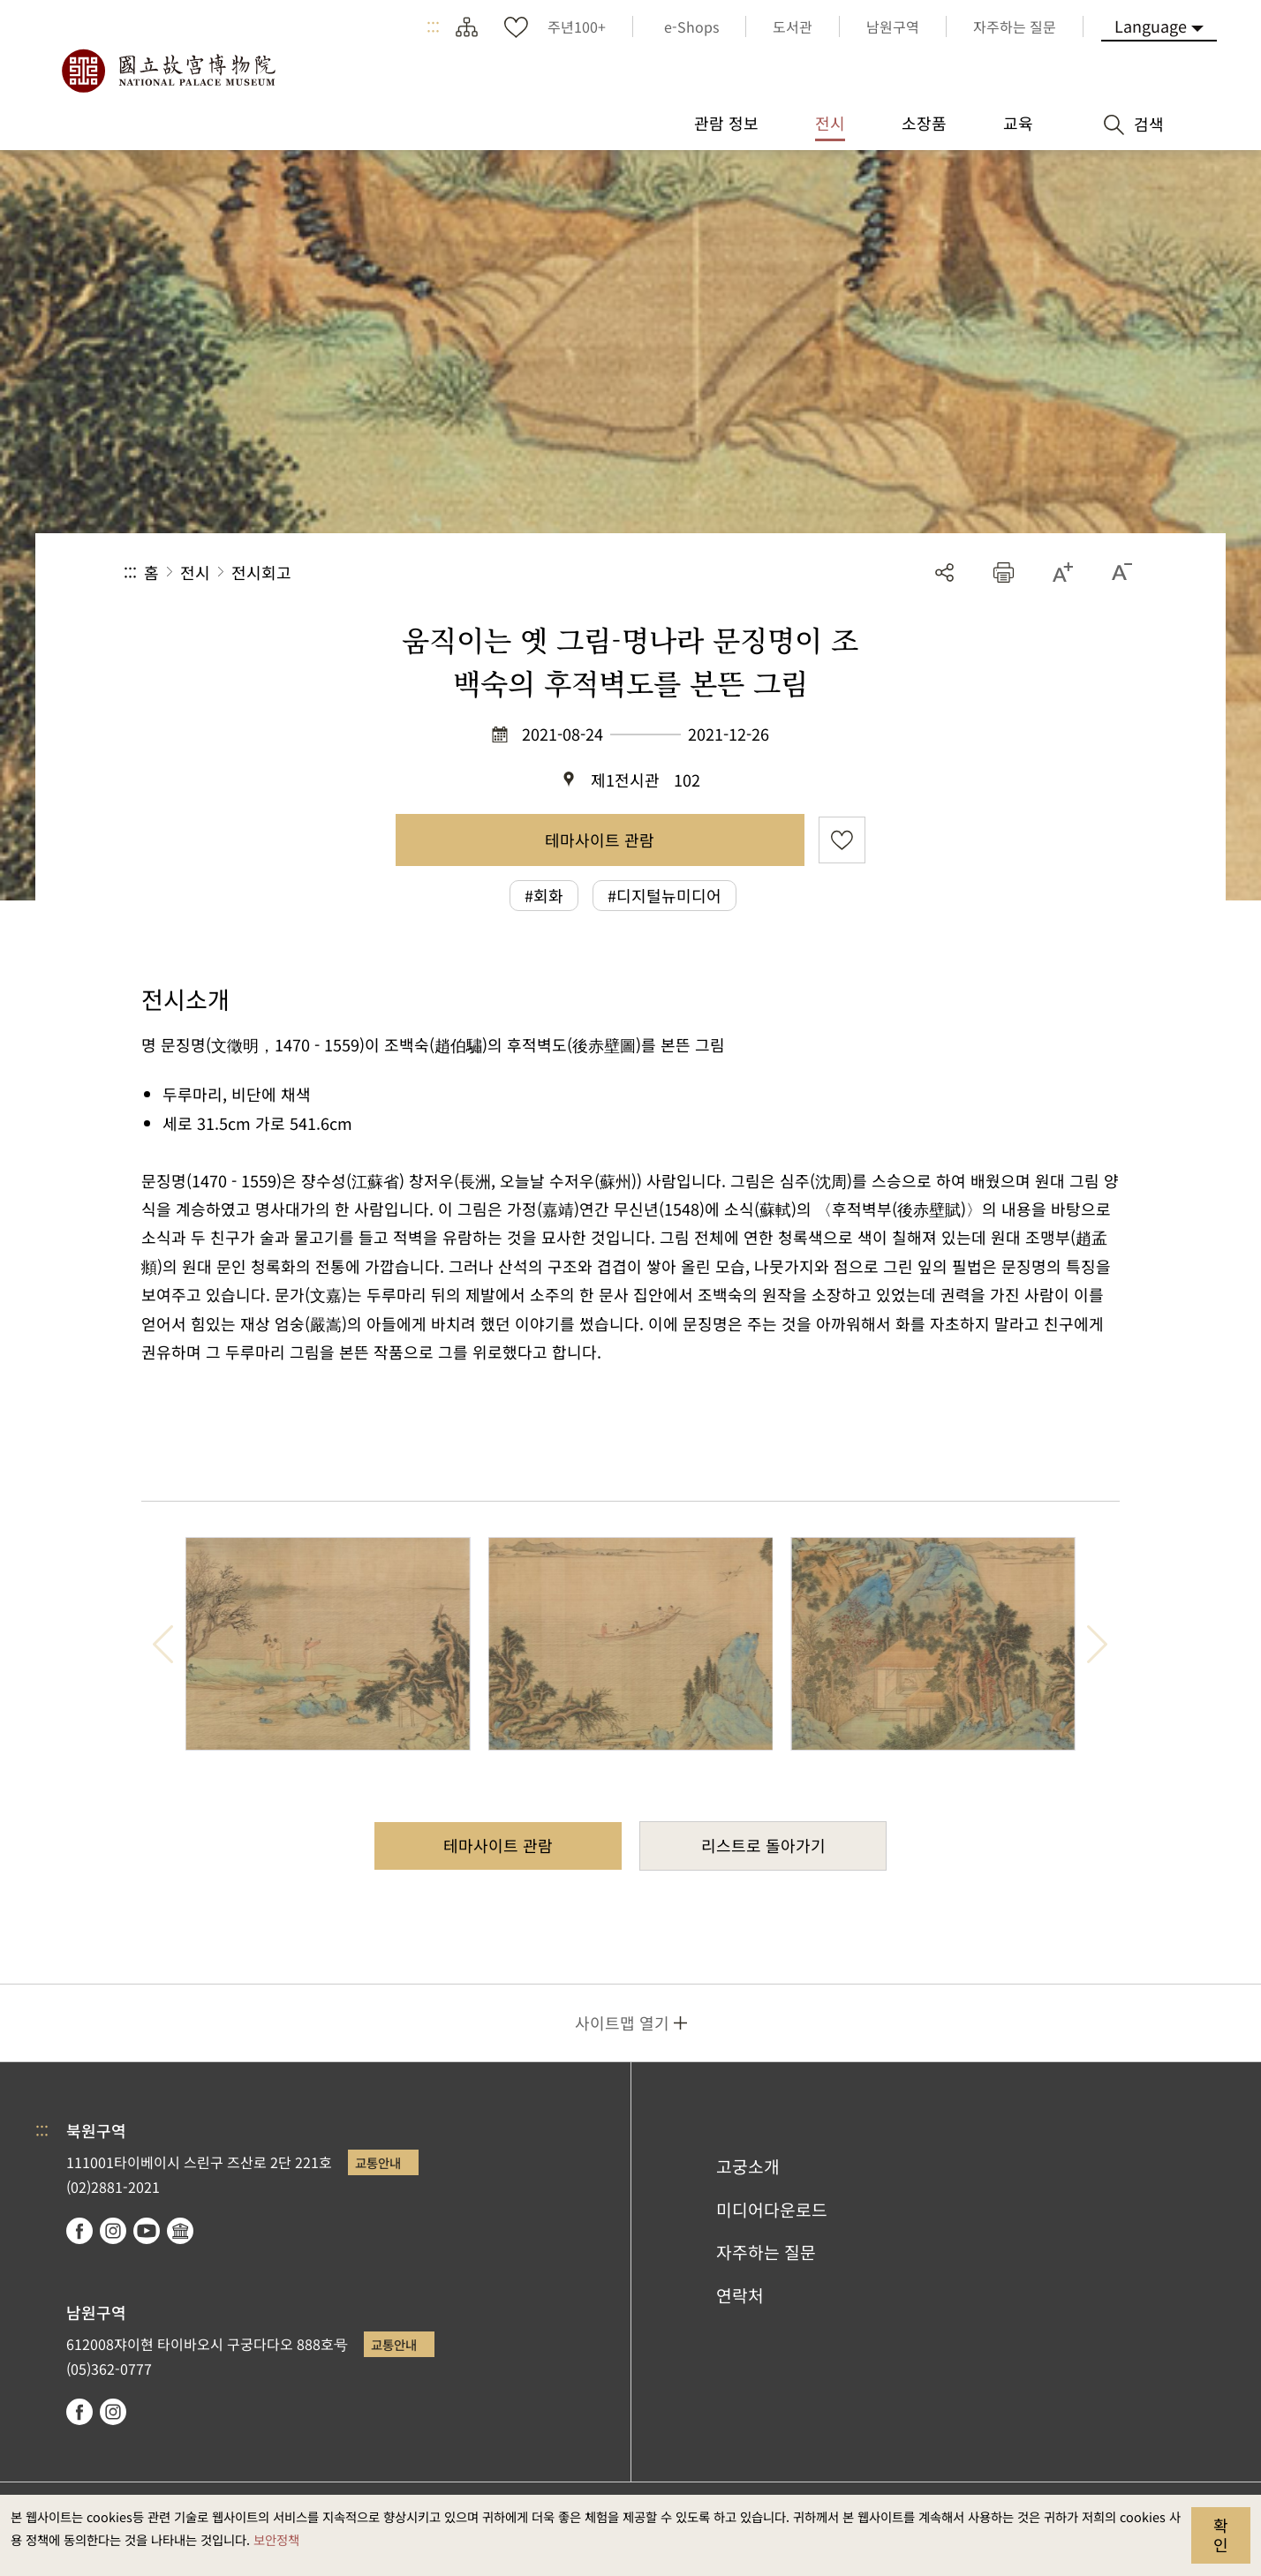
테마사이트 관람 (599, 839)
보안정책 (276, 2539)
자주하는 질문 (766, 2252)
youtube (146, 2231)
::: (433, 26)
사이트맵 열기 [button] (622, 2022)
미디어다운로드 (771, 2209)
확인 (1220, 2534)
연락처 (740, 2295)
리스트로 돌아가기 (763, 1845)
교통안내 (378, 2162)
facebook (79, 2231)
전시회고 (261, 572)
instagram (113, 2231)
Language (1150, 25)
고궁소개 (748, 2166)
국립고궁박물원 (167, 70)
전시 (195, 572)
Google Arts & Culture (180, 2231)
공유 (944, 572)
